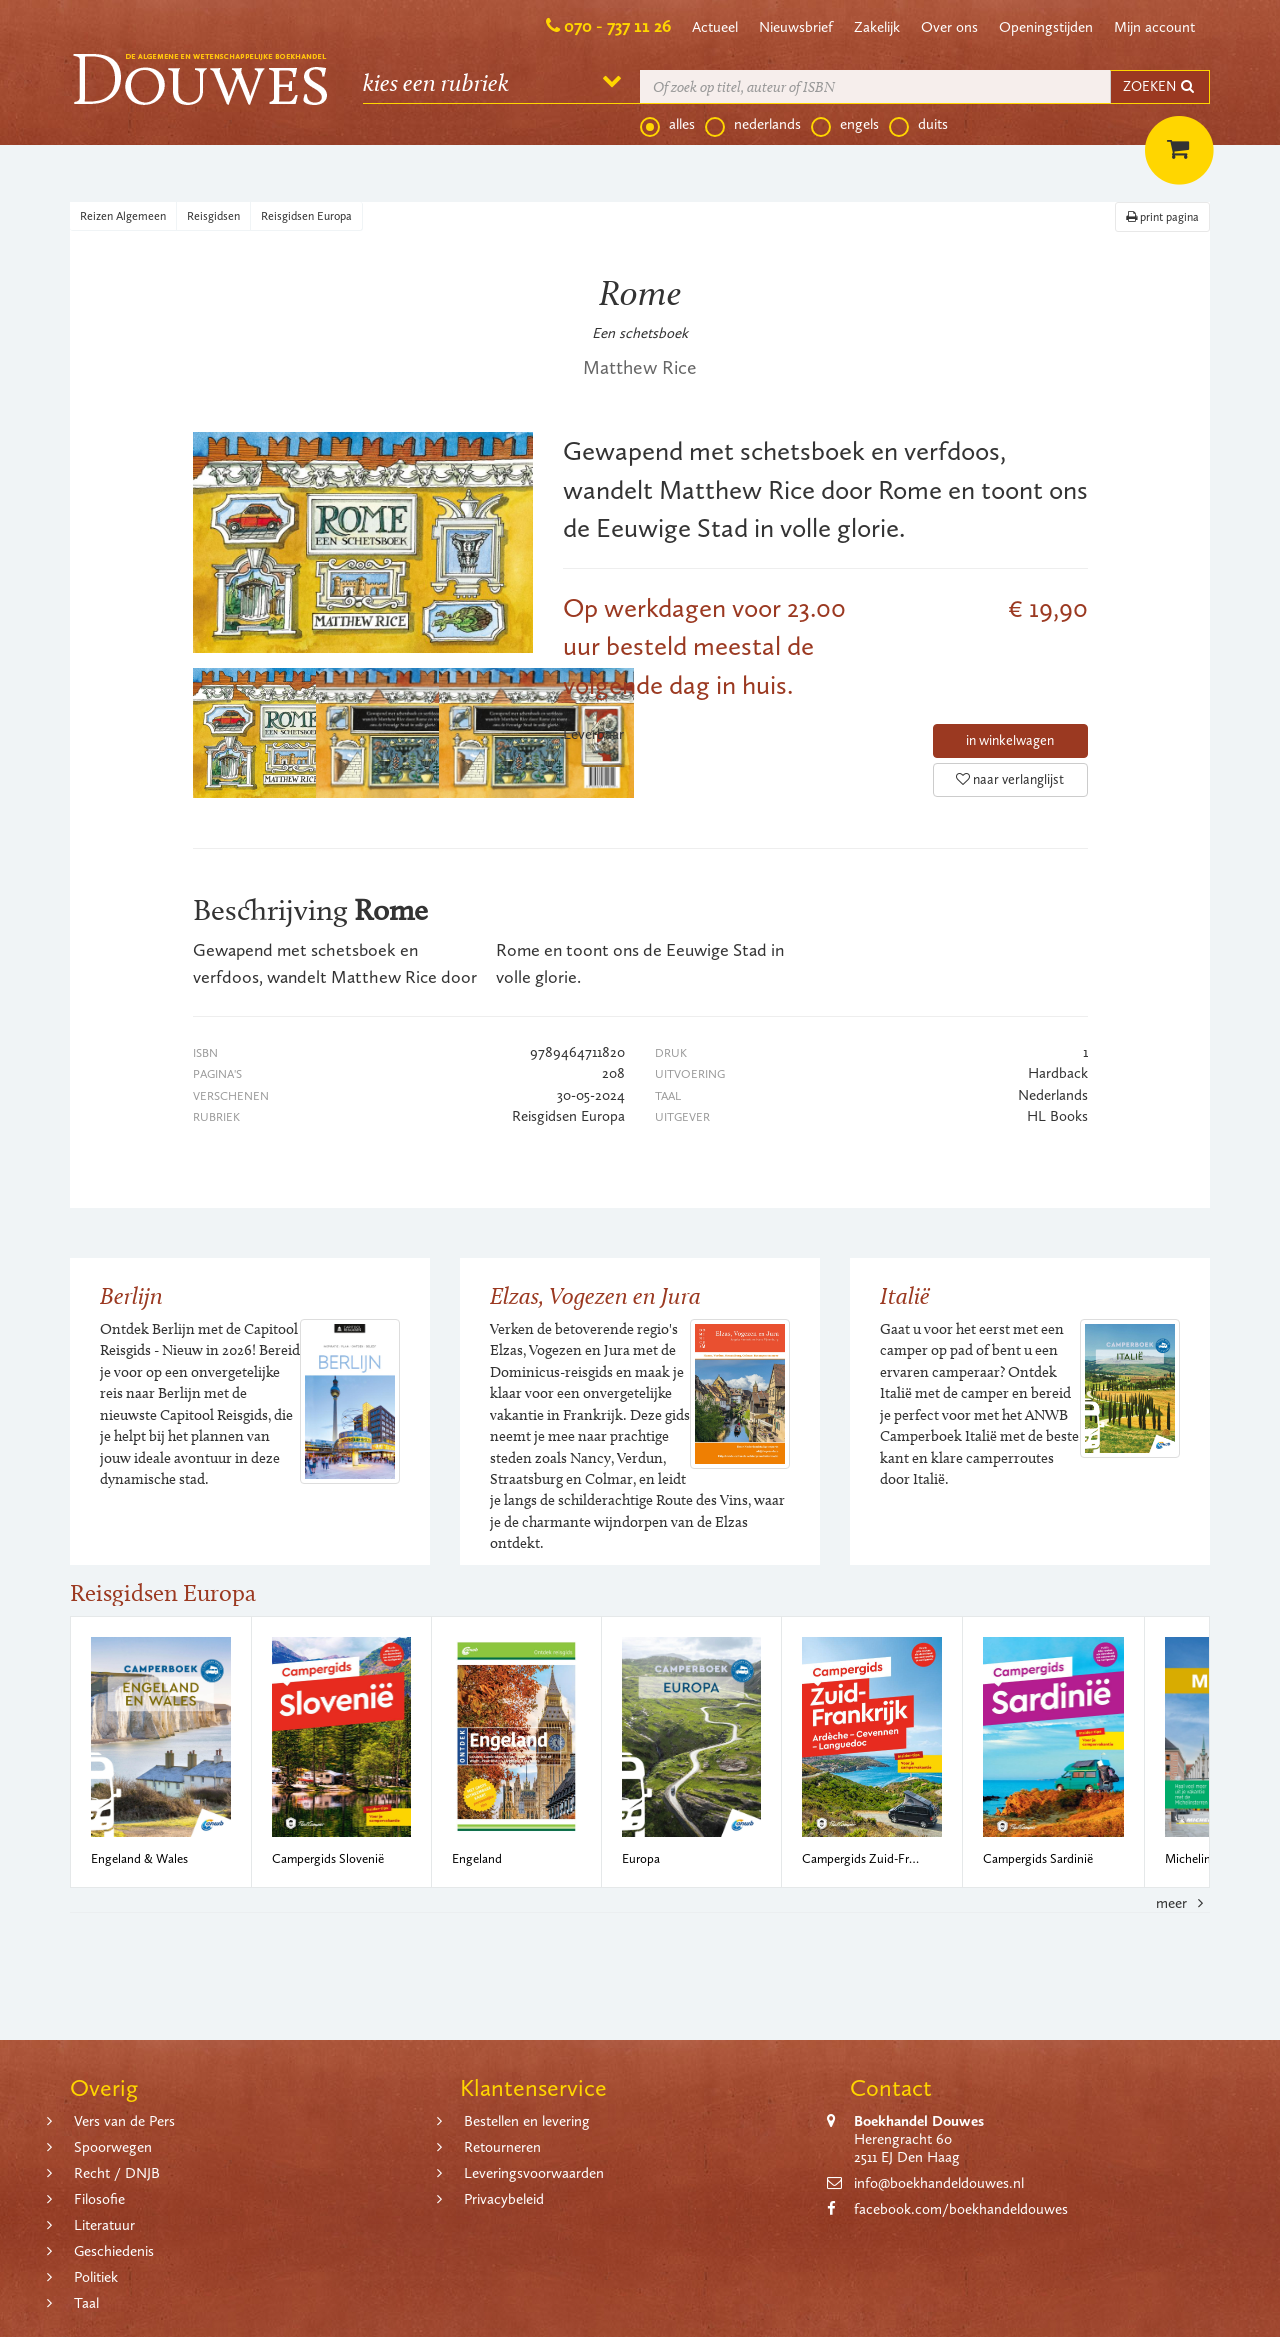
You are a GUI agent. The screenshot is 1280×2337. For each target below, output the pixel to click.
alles (667, 125)
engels (845, 125)
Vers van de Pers (124, 2121)
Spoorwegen (113, 2147)
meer (1183, 1903)
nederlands (753, 125)
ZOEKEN (1160, 86)
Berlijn (131, 1295)
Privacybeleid (504, 2199)
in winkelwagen (1010, 740)
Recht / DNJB (117, 2173)
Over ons (949, 27)
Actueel (715, 27)
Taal (86, 2303)
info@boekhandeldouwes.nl (939, 2183)
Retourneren (502, 2147)
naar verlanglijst (1010, 779)
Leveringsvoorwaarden (534, 2173)
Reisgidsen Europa (306, 216)
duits (918, 125)
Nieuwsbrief (796, 27)
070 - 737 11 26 (617, 26)
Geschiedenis (114, 2251)
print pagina (1162, 217)
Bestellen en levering (527, 2121)
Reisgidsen (213, 216)
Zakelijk (877, 27)
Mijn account (1154, 27)
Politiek (96, 2277)
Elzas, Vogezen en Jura (595, 1295)
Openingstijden (1046, 27)
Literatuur (104, 2225)
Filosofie (99, 2199)
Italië (905, 1295)
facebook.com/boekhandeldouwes (961, 2209)
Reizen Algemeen (123, 216)
